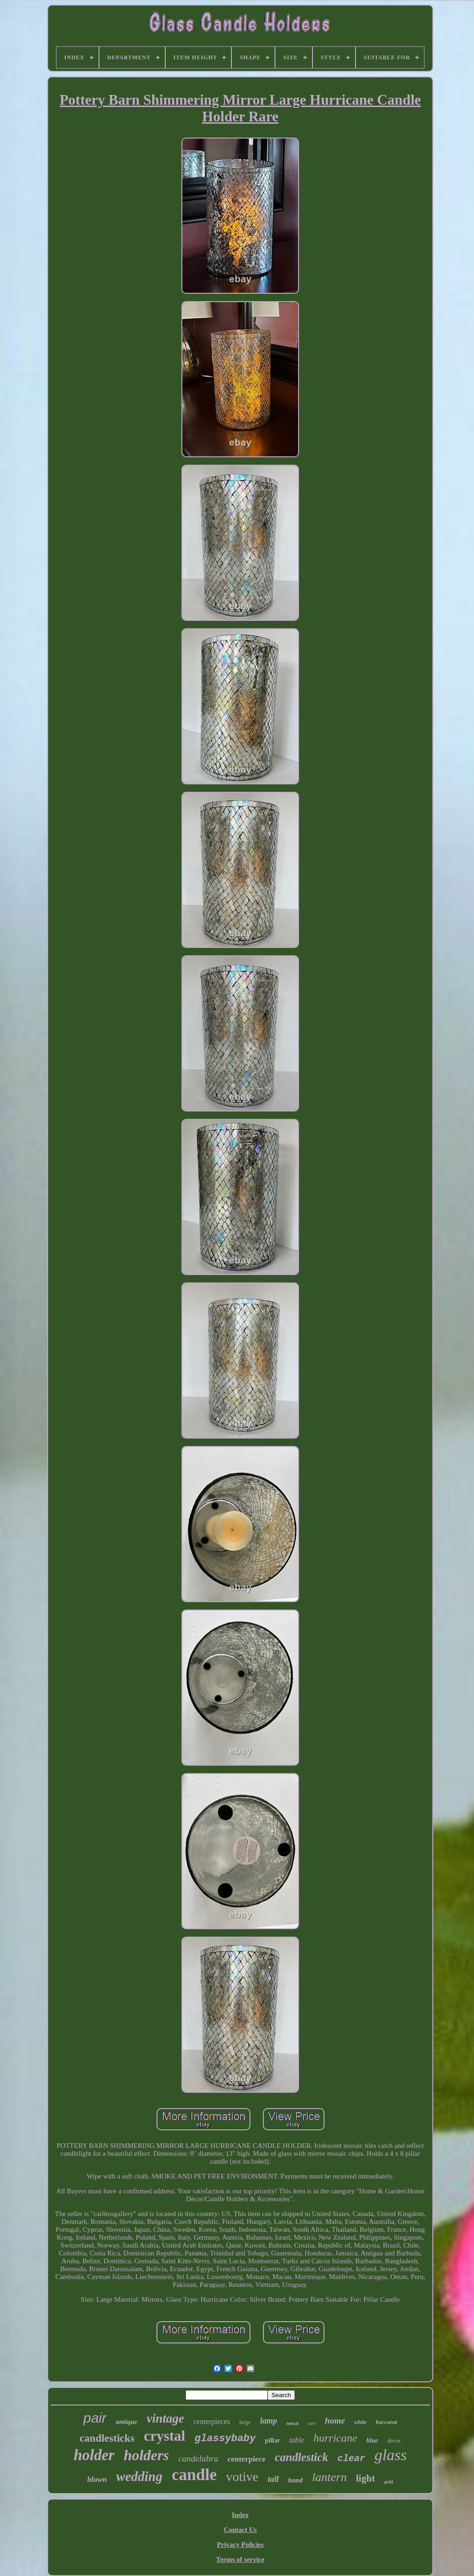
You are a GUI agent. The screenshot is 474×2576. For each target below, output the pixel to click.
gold (388, 2481)
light (365, 2478)
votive (242, 2476)
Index (240, 2515)
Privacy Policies (240, 2544)
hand (295, 2480)
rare (312, 2423)
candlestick (301, 2457)
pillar (272, 2440)
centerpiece (247, 2459)
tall (273, 2479)
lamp (268, 2420)
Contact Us (240, 2529)
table (296, 2440)
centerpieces (211, 2421)
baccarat (386, 2421)
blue (372, 2440)
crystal (165, 2436)
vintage (165, 2418)
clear (351, 2458)
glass (390, 2454)
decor (394, 2440)
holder (94, 2455)
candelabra (198, 2458)
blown (97, 2479)
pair (94, 2417)
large (245, 2422)
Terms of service (240, 2559)
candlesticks (107, 2438)
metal (293, 2423)
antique (126, 2421)
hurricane (335, 2438)
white (360, 2422)
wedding (139, 2476)
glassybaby (225, 2438)
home (335, 2420)
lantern (329, 2477)
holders (146, 2455)
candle (194, 2475)
